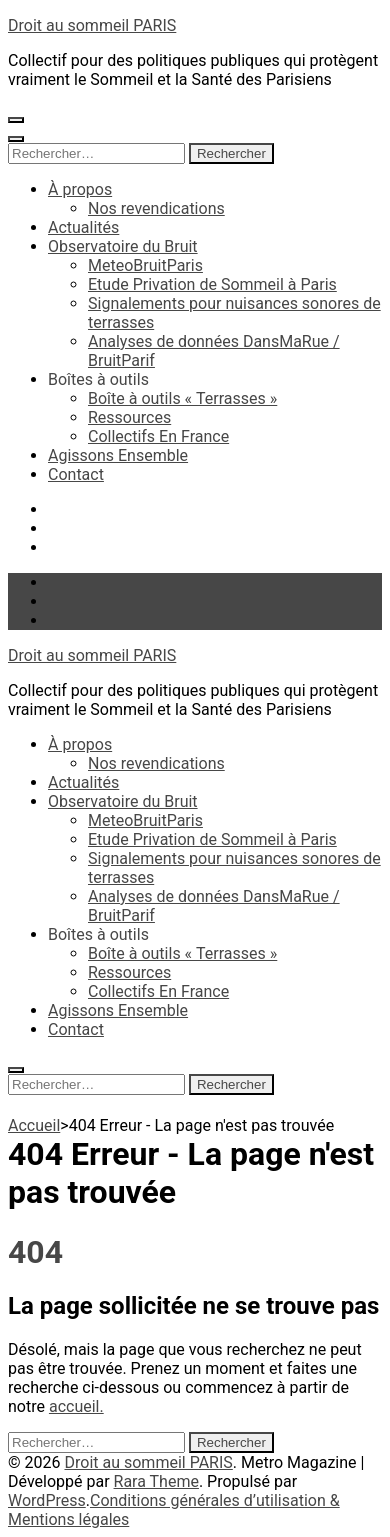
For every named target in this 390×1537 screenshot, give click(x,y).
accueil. (76, 1406)
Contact (76, 474)
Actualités (83, 227)
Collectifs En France (158, 436)
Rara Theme (156, 1481)
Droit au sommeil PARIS (92, 25)
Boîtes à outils (98, 379)
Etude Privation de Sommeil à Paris (212, 284)
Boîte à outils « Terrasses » (182, 398)
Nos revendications (156, 208)
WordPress (47, 1500)
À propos (80, 189)
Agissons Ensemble (118, 455)
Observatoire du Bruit (123, 246)
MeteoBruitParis (145, 265)
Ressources (129, 417)
